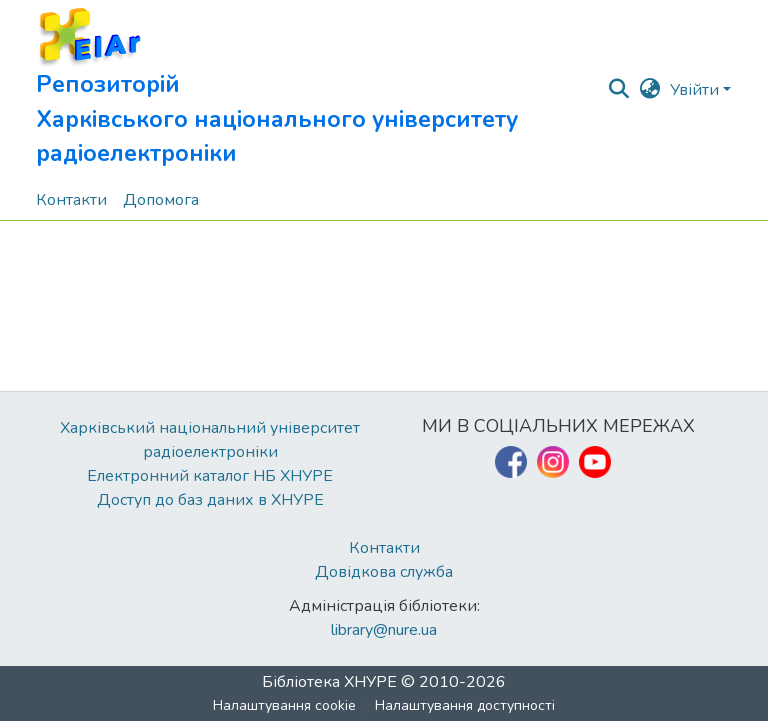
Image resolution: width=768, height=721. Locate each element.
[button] (321, 90)
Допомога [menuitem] (161, 200)
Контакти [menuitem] (71, 200)
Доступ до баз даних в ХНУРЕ (210, 500)
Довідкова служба (384, 572)
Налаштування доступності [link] (465, 705)
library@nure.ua (384, 630)
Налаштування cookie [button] (284, 705)
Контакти (384, 548)
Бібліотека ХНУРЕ (329, 682)
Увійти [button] (696, 90)
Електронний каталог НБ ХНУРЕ (210, 476)
